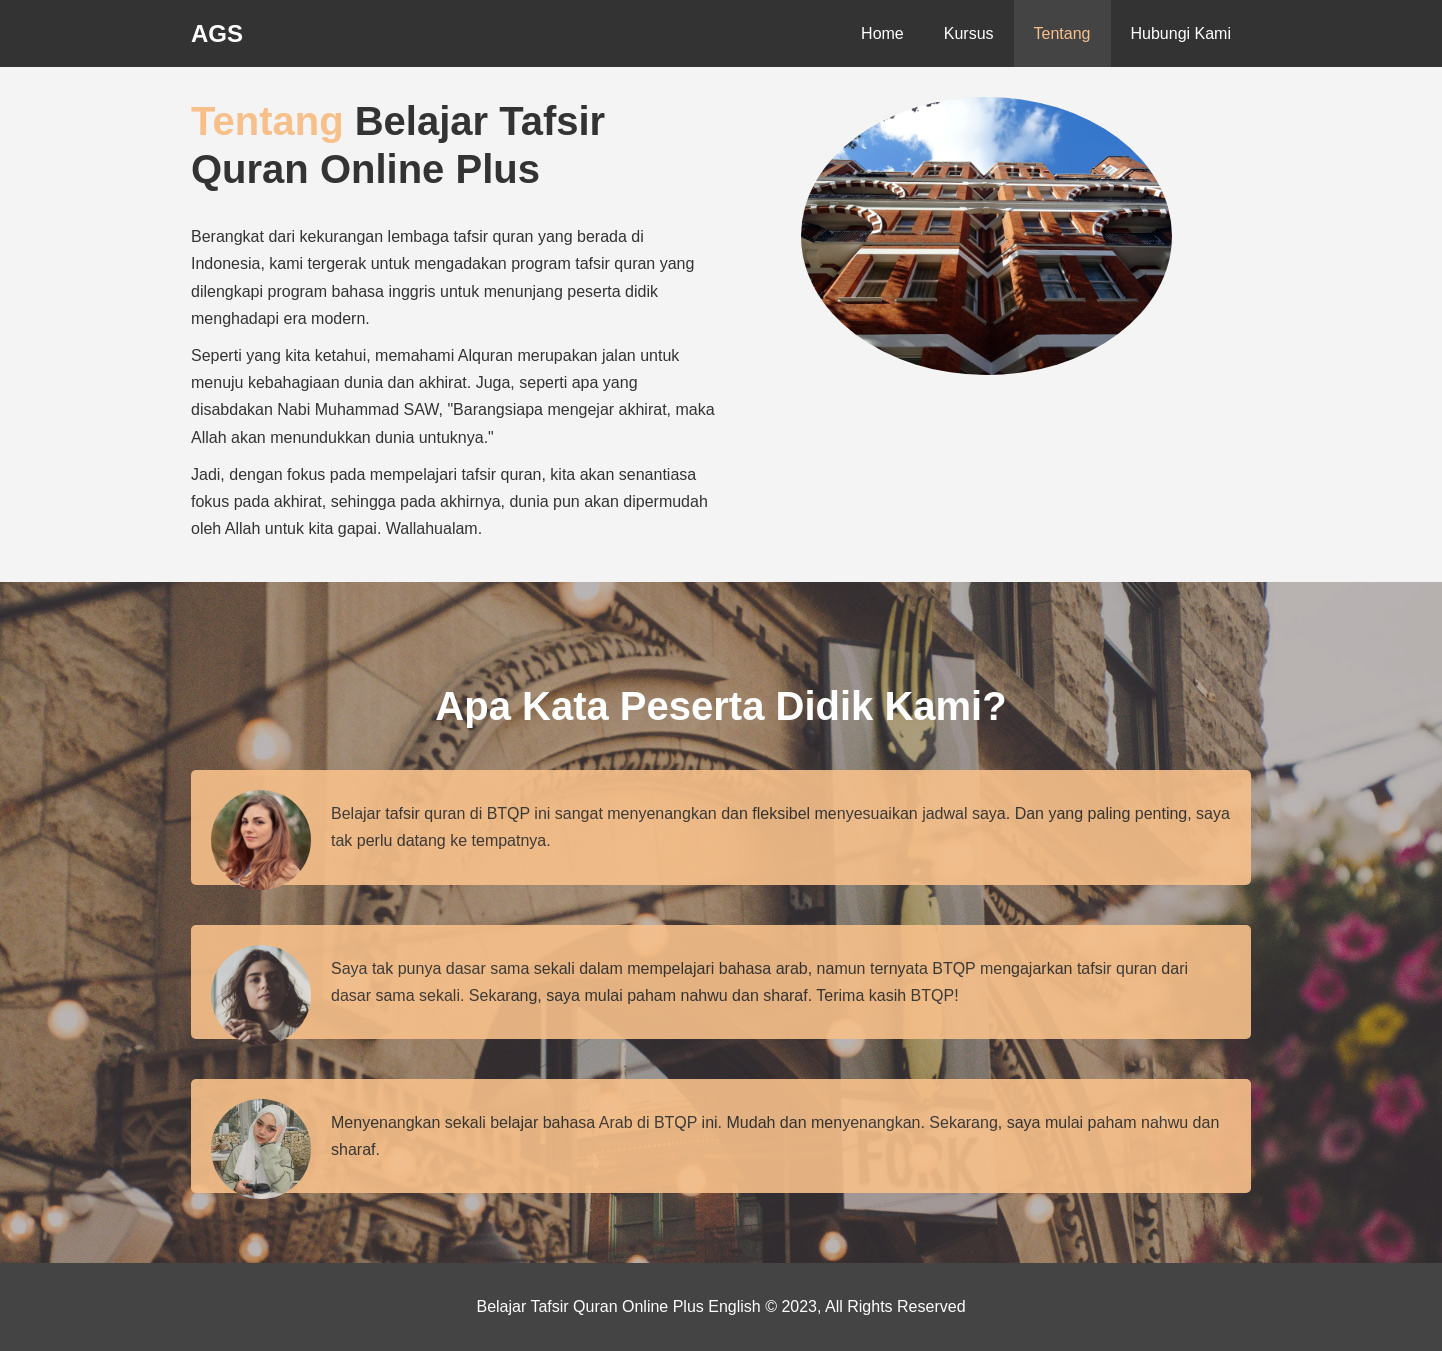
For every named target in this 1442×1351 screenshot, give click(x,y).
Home (882, 33)
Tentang (1062, 33)
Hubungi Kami (1181, 33)
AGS (217, 33)
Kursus (969, 33)
